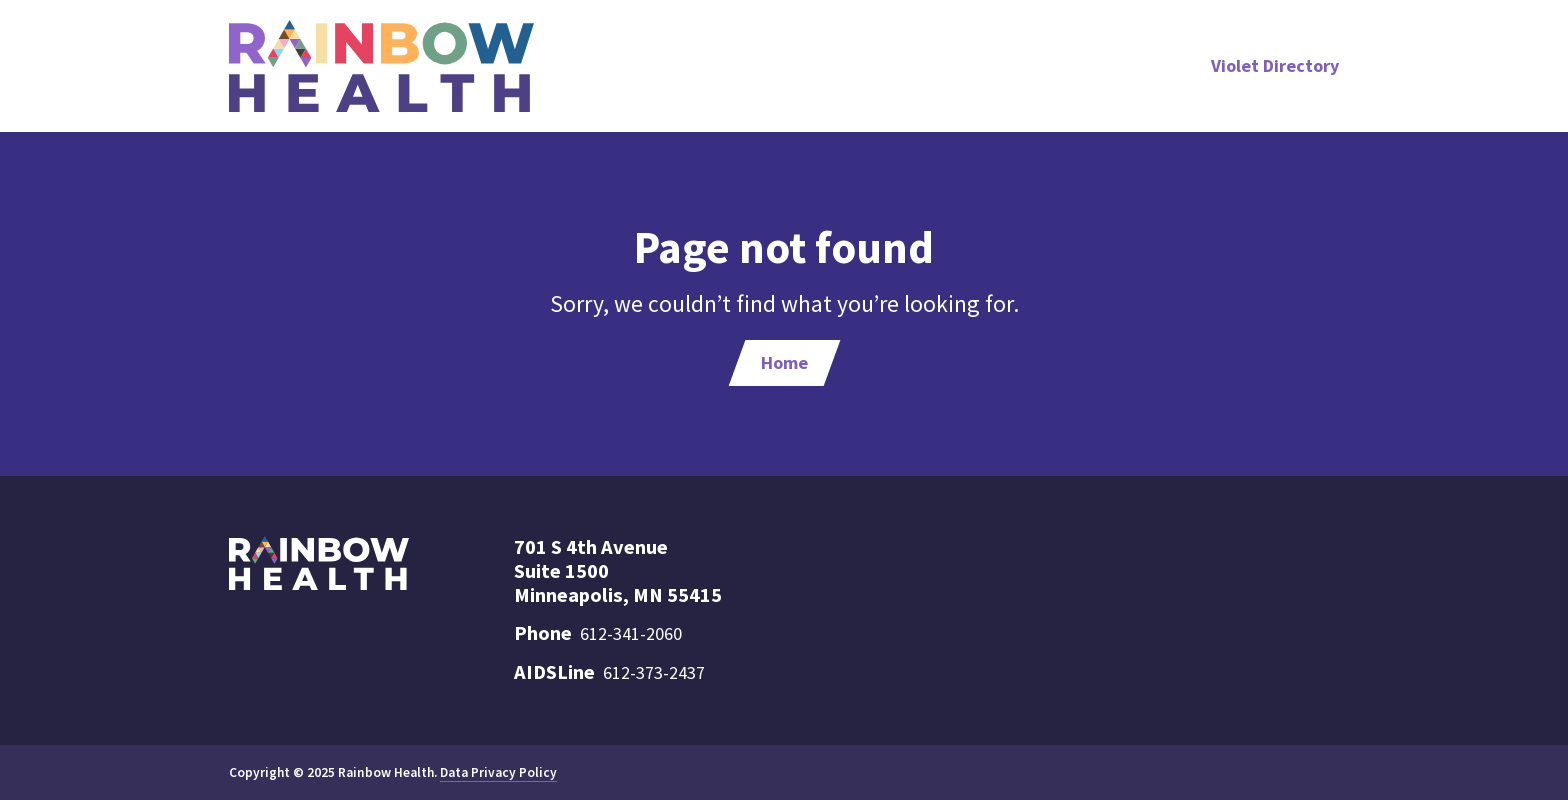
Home (784, 362)
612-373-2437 (654, 672)
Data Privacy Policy (498, 772)
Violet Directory (1275, 65)
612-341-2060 (631, 633)
